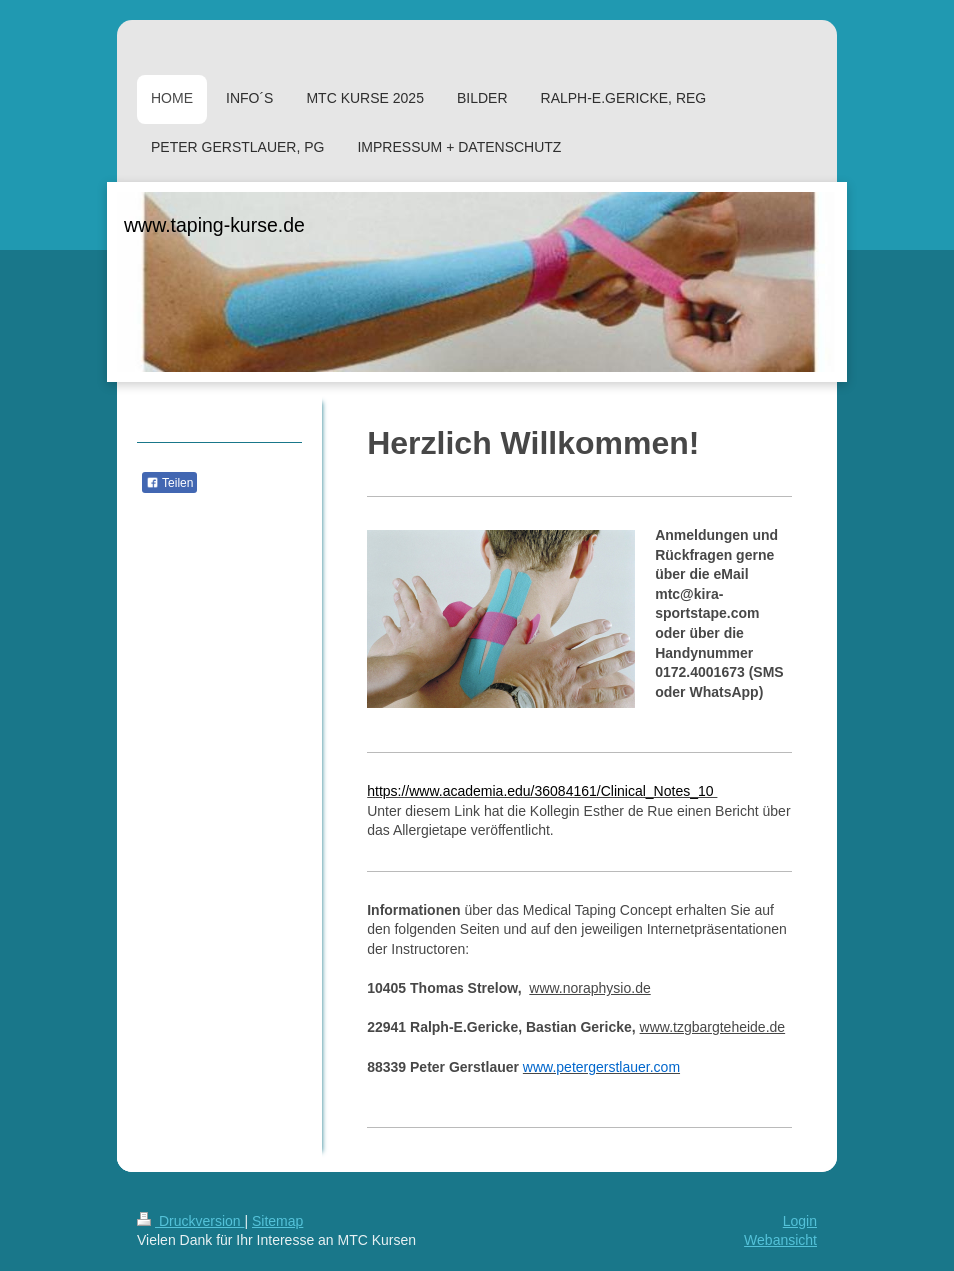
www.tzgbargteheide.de (713, 1027)
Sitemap (277, 1221)
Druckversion (190, 1221)
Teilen (169, 483)
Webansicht (780, 1240)
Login (800, 1221)
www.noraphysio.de (589, 988)
